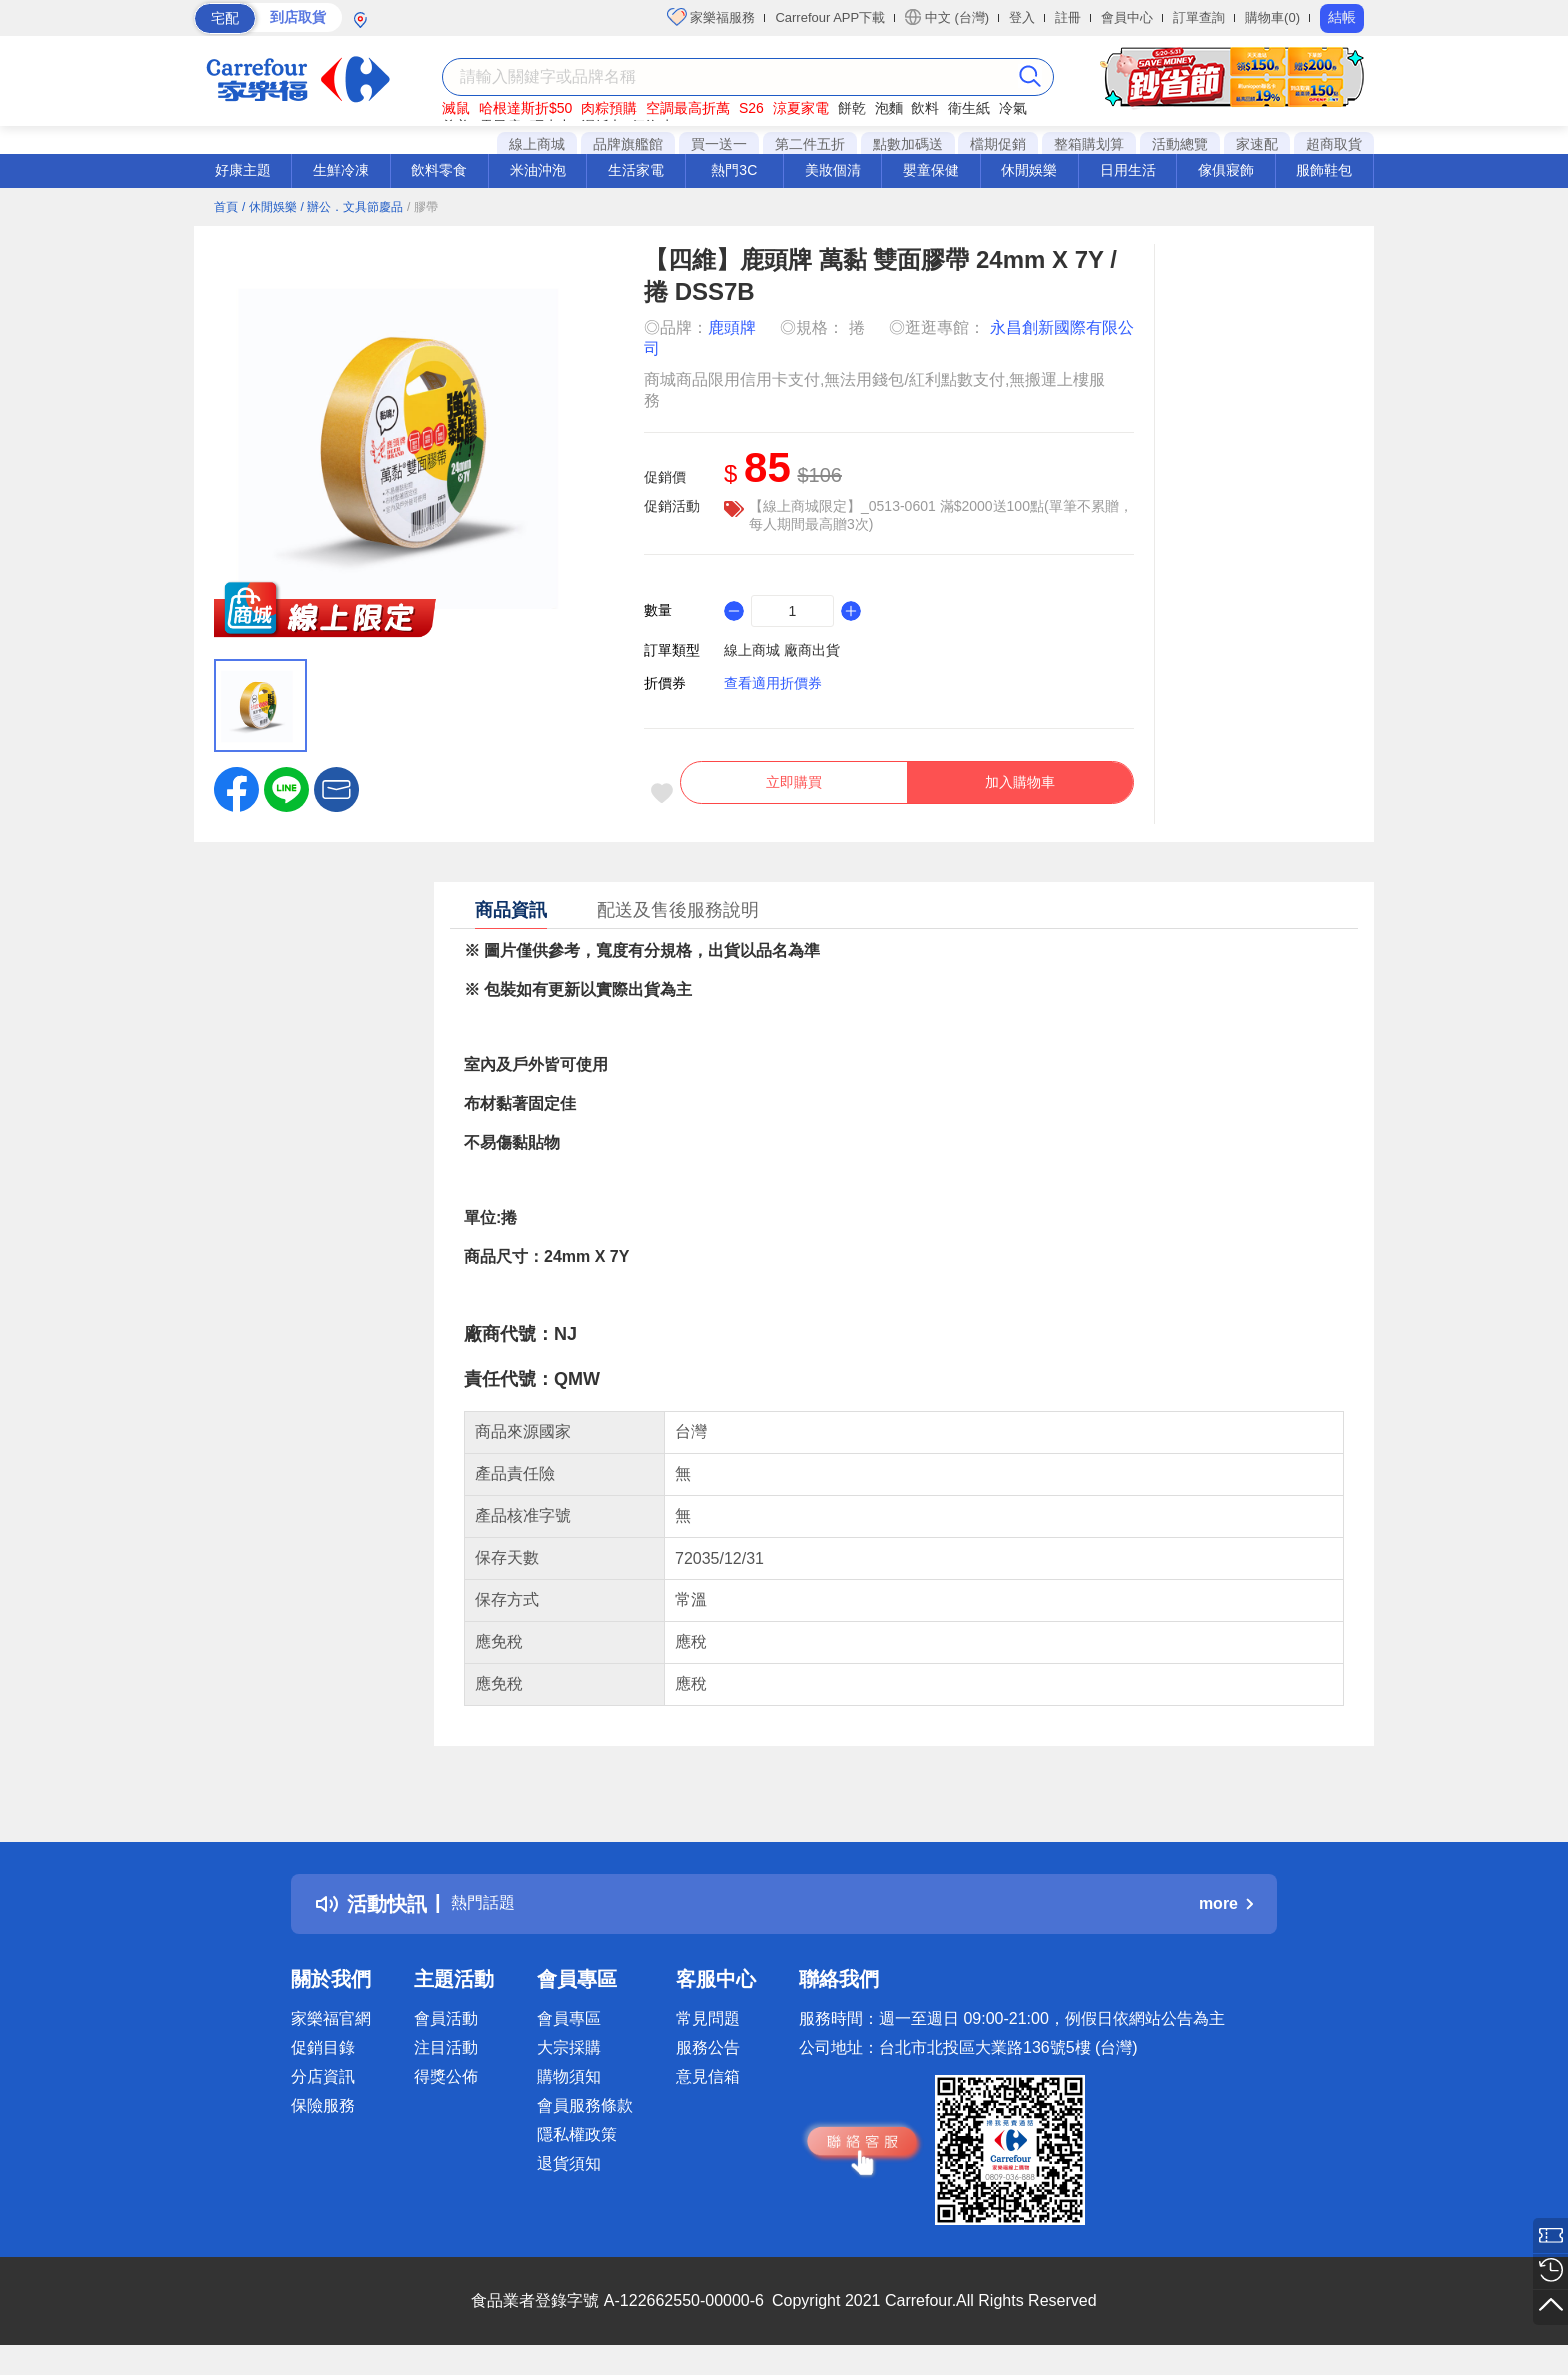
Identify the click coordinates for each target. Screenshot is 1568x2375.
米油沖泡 (538, 170)
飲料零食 (439, 170)
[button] (336, 788)
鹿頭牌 (732, 327)
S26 (751, 108)
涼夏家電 (801, 108)
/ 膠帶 (422, 207)
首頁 (226, 207)
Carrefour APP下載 (830, 17)
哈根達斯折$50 (525, 108)
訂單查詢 (1199, 17)
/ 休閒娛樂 (269, 207)
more (1226, 1917)
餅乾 (852, 108)
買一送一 (719, 144)
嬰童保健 (931, 170)
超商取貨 (1334, 144)
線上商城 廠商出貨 (782, 650)
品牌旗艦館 (628, 144)
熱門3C (734, 170)
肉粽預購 (609, 108)
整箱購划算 (1089, 144)
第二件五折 (810, 144)
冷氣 (1013, 108)
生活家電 (636, 170)
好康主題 (243, 170)
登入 (1022, 17)
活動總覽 (1180, 144)
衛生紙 (969, 108)
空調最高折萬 (688, 108)
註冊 (1068, 17)
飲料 (925, 108)
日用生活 (1128, 170)
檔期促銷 (998, 144)
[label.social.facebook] (236, 788)
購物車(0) (1272, 17)
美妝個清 (833, 170)
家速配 (1257, 144)
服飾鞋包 (1324, 170)
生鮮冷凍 (341, 170)
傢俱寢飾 (1226, 170)
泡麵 (889, 108)
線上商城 (537, 144)
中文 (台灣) (947, 17)
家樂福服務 (711, 17)
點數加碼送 (908, 144)
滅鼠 (456, 108)
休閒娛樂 (1029, 170)
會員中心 (1127, 17)
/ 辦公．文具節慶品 (351, 207)
